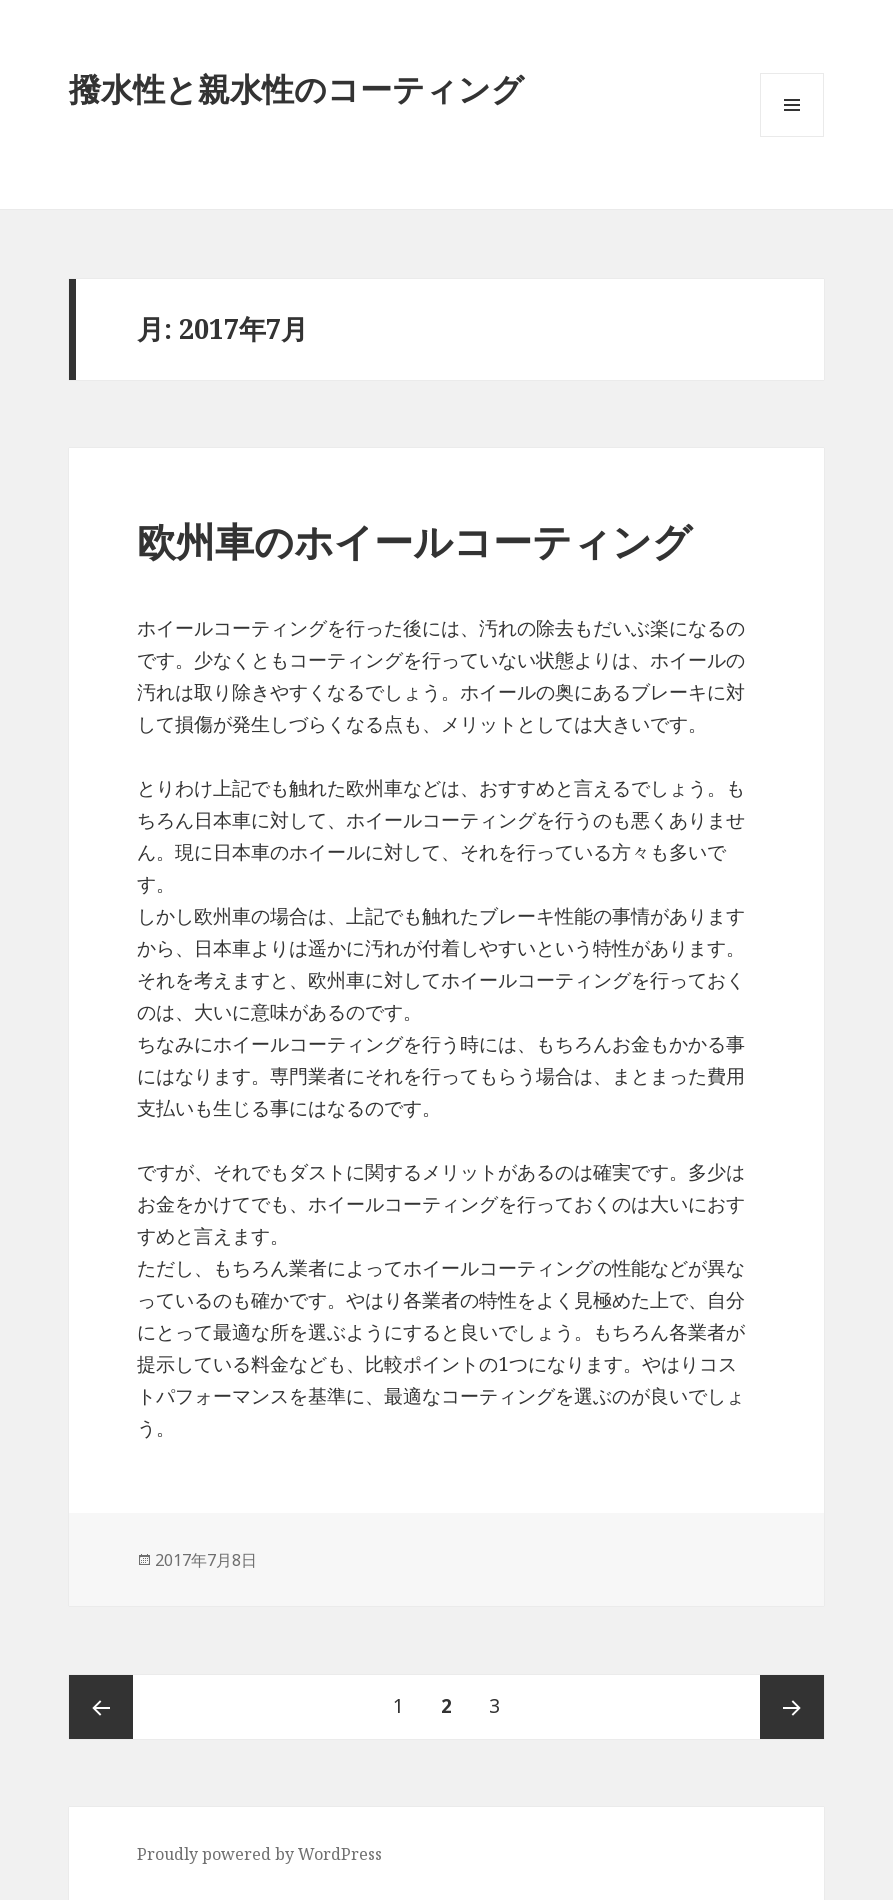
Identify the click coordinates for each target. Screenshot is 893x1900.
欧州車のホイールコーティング (414, 540)
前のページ (101, 1707)
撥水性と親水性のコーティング (296, 88)
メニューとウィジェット (792, 136)
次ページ (792, 1707)
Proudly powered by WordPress (259, 1854)
